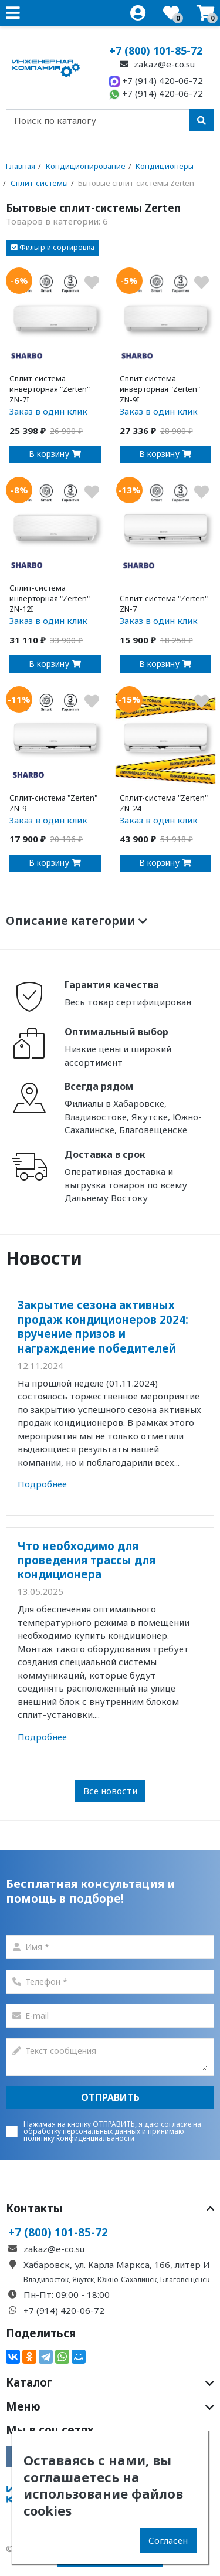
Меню (110, 2406)
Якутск (83, 2279)
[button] (52, 248)
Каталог (110, 2382)
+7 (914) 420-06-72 (156, 80)
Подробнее (42, 1484)
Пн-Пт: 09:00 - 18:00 (66, 2294)
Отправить (110, 2097)
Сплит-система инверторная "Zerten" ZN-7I (49, 389)
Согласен (168, 2540)
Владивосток (46, 2279)
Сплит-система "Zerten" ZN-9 (53, 803)
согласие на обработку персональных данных (112, 2127)
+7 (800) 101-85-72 (155, 50)
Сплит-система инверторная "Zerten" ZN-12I (49, 598)
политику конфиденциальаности (78, 2138)
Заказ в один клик (48, 411)
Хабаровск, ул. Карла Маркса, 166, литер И (116, 2264)
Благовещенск (184, 2279)
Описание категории (76, 920)
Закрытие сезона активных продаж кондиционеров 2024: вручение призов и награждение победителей (103, 1326)
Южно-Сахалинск (127, 2279)
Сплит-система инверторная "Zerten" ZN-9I (160, 389)
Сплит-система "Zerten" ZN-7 (164, 603)
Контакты (110, 2208)
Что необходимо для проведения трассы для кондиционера (86, 1560)
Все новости (110, 1791)
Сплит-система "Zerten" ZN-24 (164, 803)
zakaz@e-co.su (156, 64)
